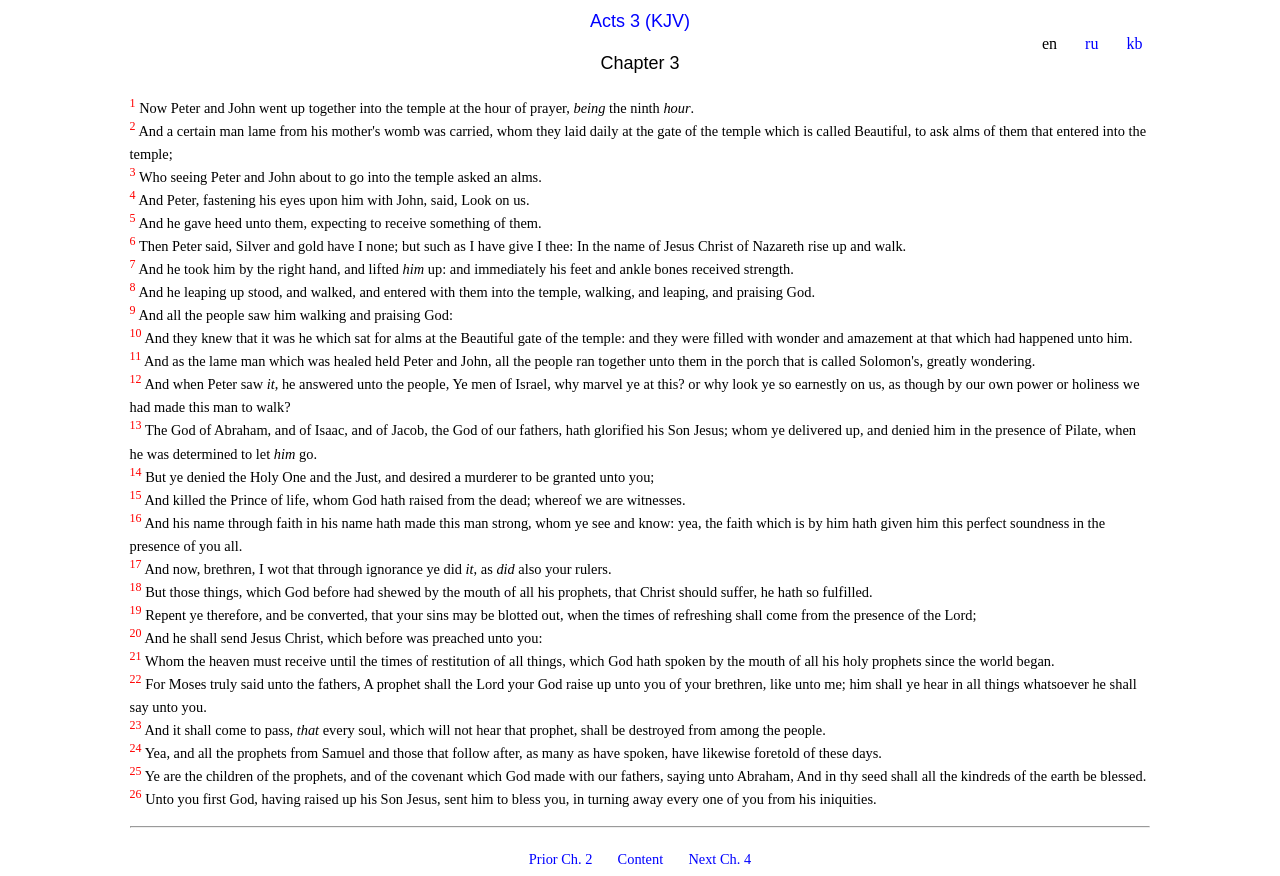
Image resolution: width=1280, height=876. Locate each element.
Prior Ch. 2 (563, 859)
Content (642, 859)
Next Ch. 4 (719, 859)
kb (1136, 43)
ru (1093, 43)
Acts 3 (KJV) (640, 21)
